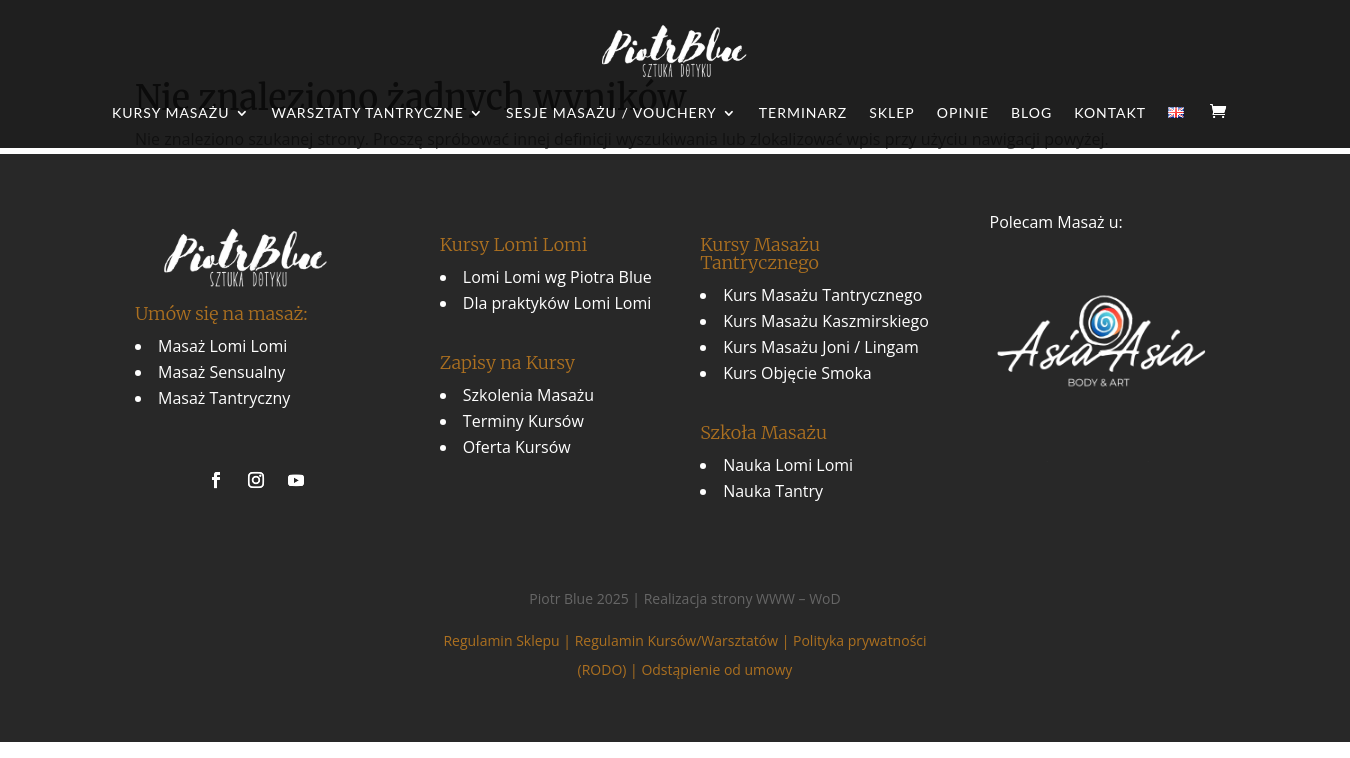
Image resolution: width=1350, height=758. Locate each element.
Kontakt (1110, 113)
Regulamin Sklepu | (508, 640)
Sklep (892, 113)
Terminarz (803, 113)
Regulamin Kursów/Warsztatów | (684, 640)
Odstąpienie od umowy (716, 669)
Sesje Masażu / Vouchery (611, 113)
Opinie (963, 113)
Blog (1031, 113)
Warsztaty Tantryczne (368, 113)
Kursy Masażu (171, 113)
